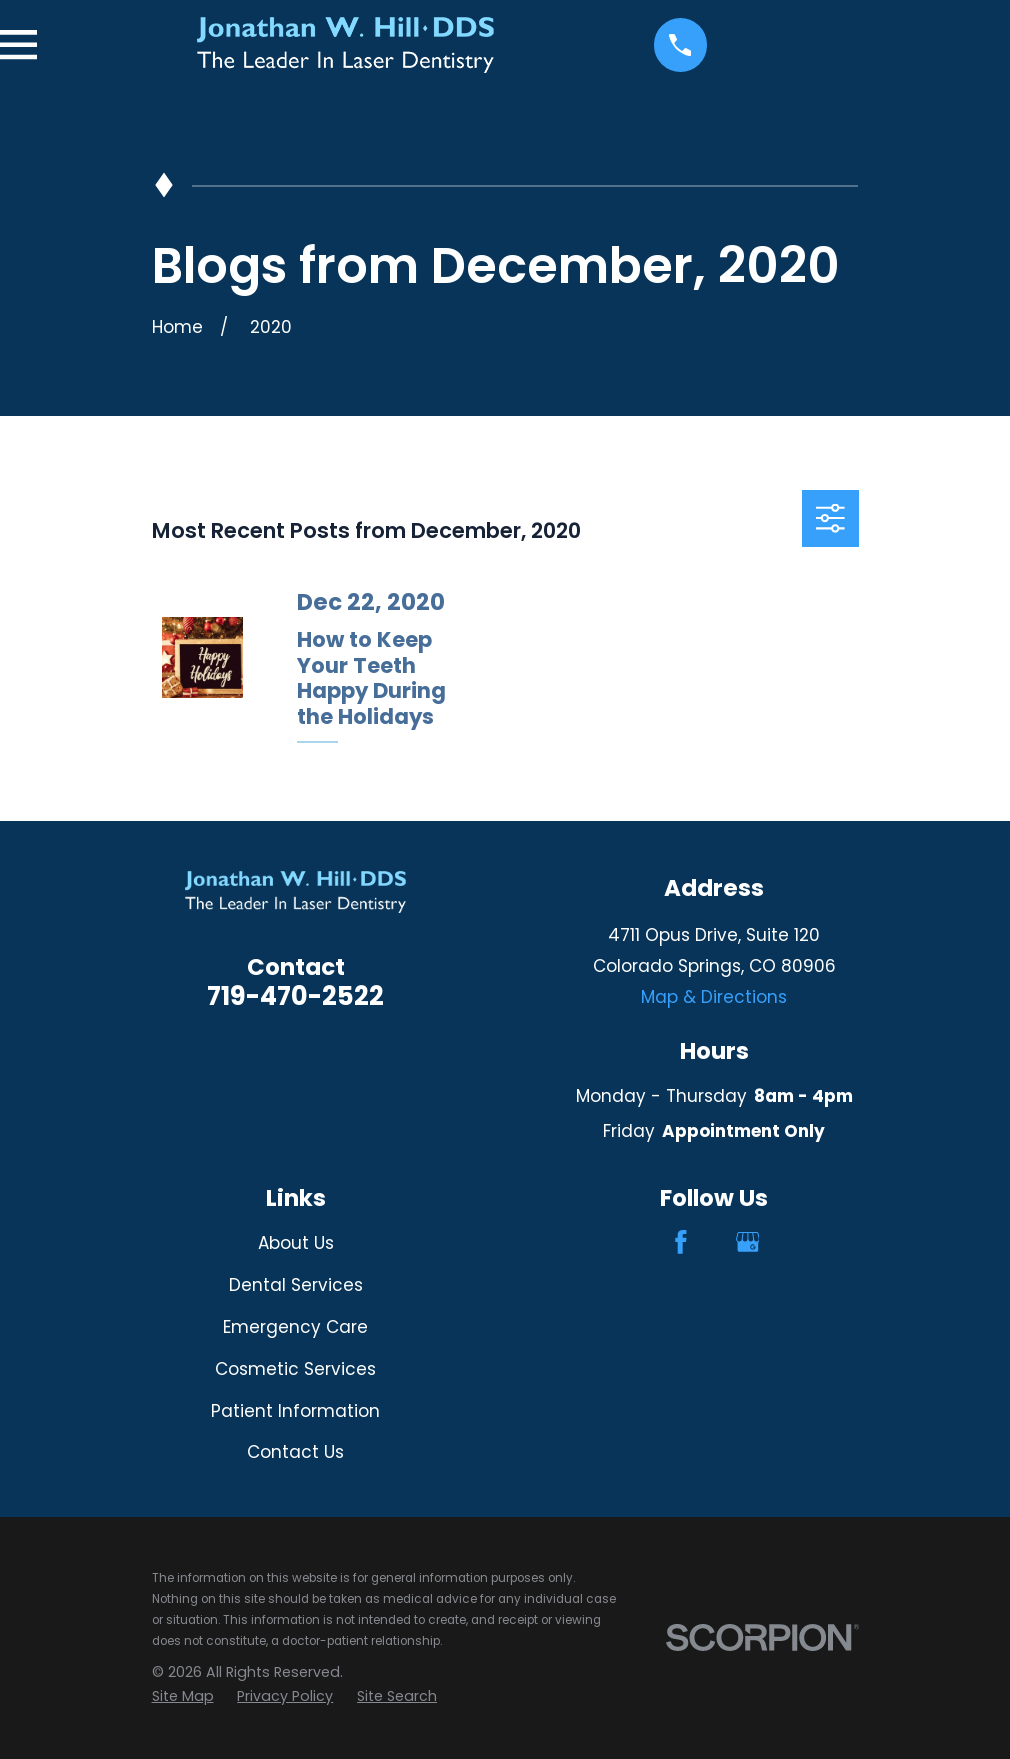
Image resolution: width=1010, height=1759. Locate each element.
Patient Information (295, 1411)
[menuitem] (183, 1696)
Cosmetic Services (295, 1369)
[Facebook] (681, 1242)
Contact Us (295, 1452)
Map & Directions (714, 997)
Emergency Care (295, 1327)
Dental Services (296, 1285)
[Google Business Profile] (748, 1242)
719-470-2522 (295, 996)
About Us (296, 1243)
